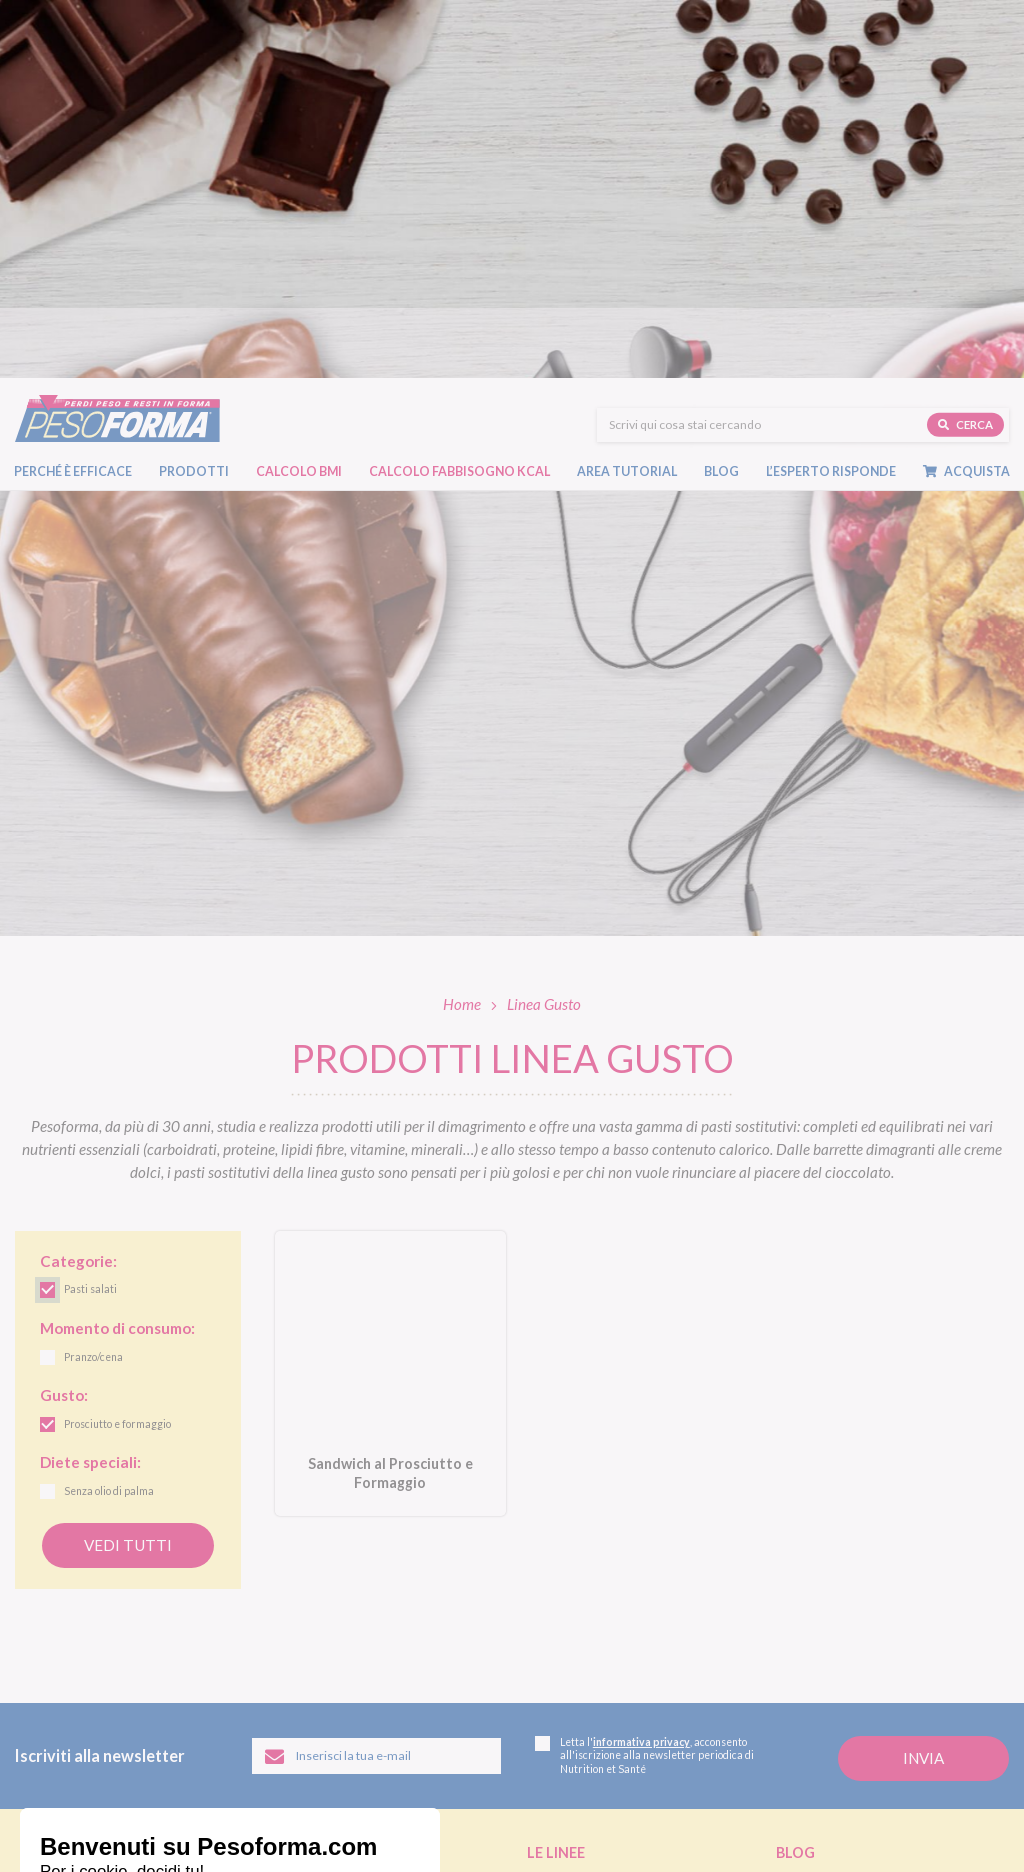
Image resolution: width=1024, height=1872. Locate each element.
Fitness (795, 1571)
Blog (721, 105)
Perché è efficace (73, 105)
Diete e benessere (823, 1504)
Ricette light (809, 1549)
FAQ (790, 1723)
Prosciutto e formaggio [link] (117, 1047)
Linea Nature (562, 1526)
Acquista (966, 105)
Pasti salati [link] (90, 912)
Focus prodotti (816, 1526)
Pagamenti (556, 1715)
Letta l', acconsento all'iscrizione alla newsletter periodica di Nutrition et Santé (644, 1377)
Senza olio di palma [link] (109, 1114)
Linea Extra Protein (580, 1571)
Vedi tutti (128, 1167)
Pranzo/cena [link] (93, 980)
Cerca (965, 57)
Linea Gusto (559, 1504)
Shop (547, 1663)
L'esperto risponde (850, 1693)
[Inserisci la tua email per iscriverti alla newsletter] (376, 1378)
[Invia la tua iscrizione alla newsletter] (923, 1380)
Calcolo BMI (299, 105)
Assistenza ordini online (591, 1738)
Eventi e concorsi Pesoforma (853, 1594)
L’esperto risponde (831, 105)
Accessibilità (349, 1840)
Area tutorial (627, 105)
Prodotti (194, 105)
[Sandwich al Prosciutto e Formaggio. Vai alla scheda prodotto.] (390, 995)
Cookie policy (270, 1840)
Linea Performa (569, 1549)
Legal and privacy (180, 1840)
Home (462, 626)
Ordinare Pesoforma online (601, 1693)
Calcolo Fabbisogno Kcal (459, 105)
